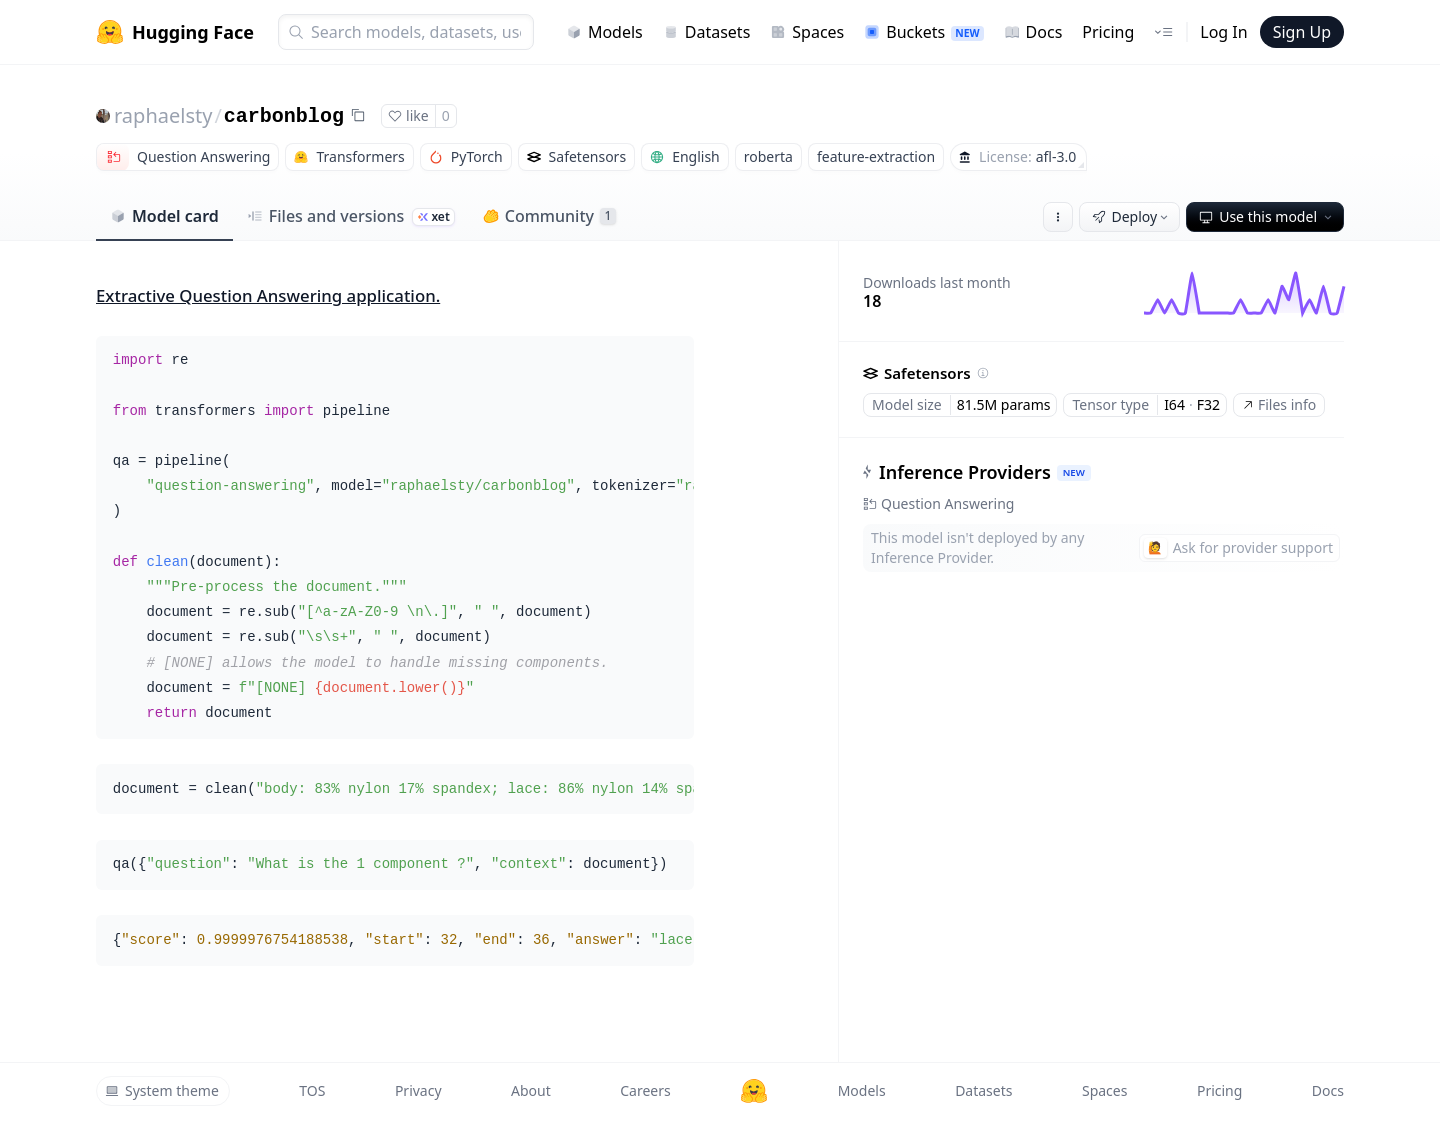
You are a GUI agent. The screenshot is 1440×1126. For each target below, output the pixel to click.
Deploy (1132, 216)
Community (549, 216)
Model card (164, 216)
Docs (1033, 32)
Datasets (707, 32)
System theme (162, 1090)
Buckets (923, 32)
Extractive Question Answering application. (268, 295)
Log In (1223, 32)
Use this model (1267, 216)
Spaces (807, 32)
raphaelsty (163, 115)
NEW (1074, 472)
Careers (645, 1090)
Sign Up (1302, 32)
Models (604, 32)
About (531, 1090)
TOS (312, 1090)
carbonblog (284, 116)
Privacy (418, 1090)
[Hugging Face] (754, 1091)
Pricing (1108, 32)
